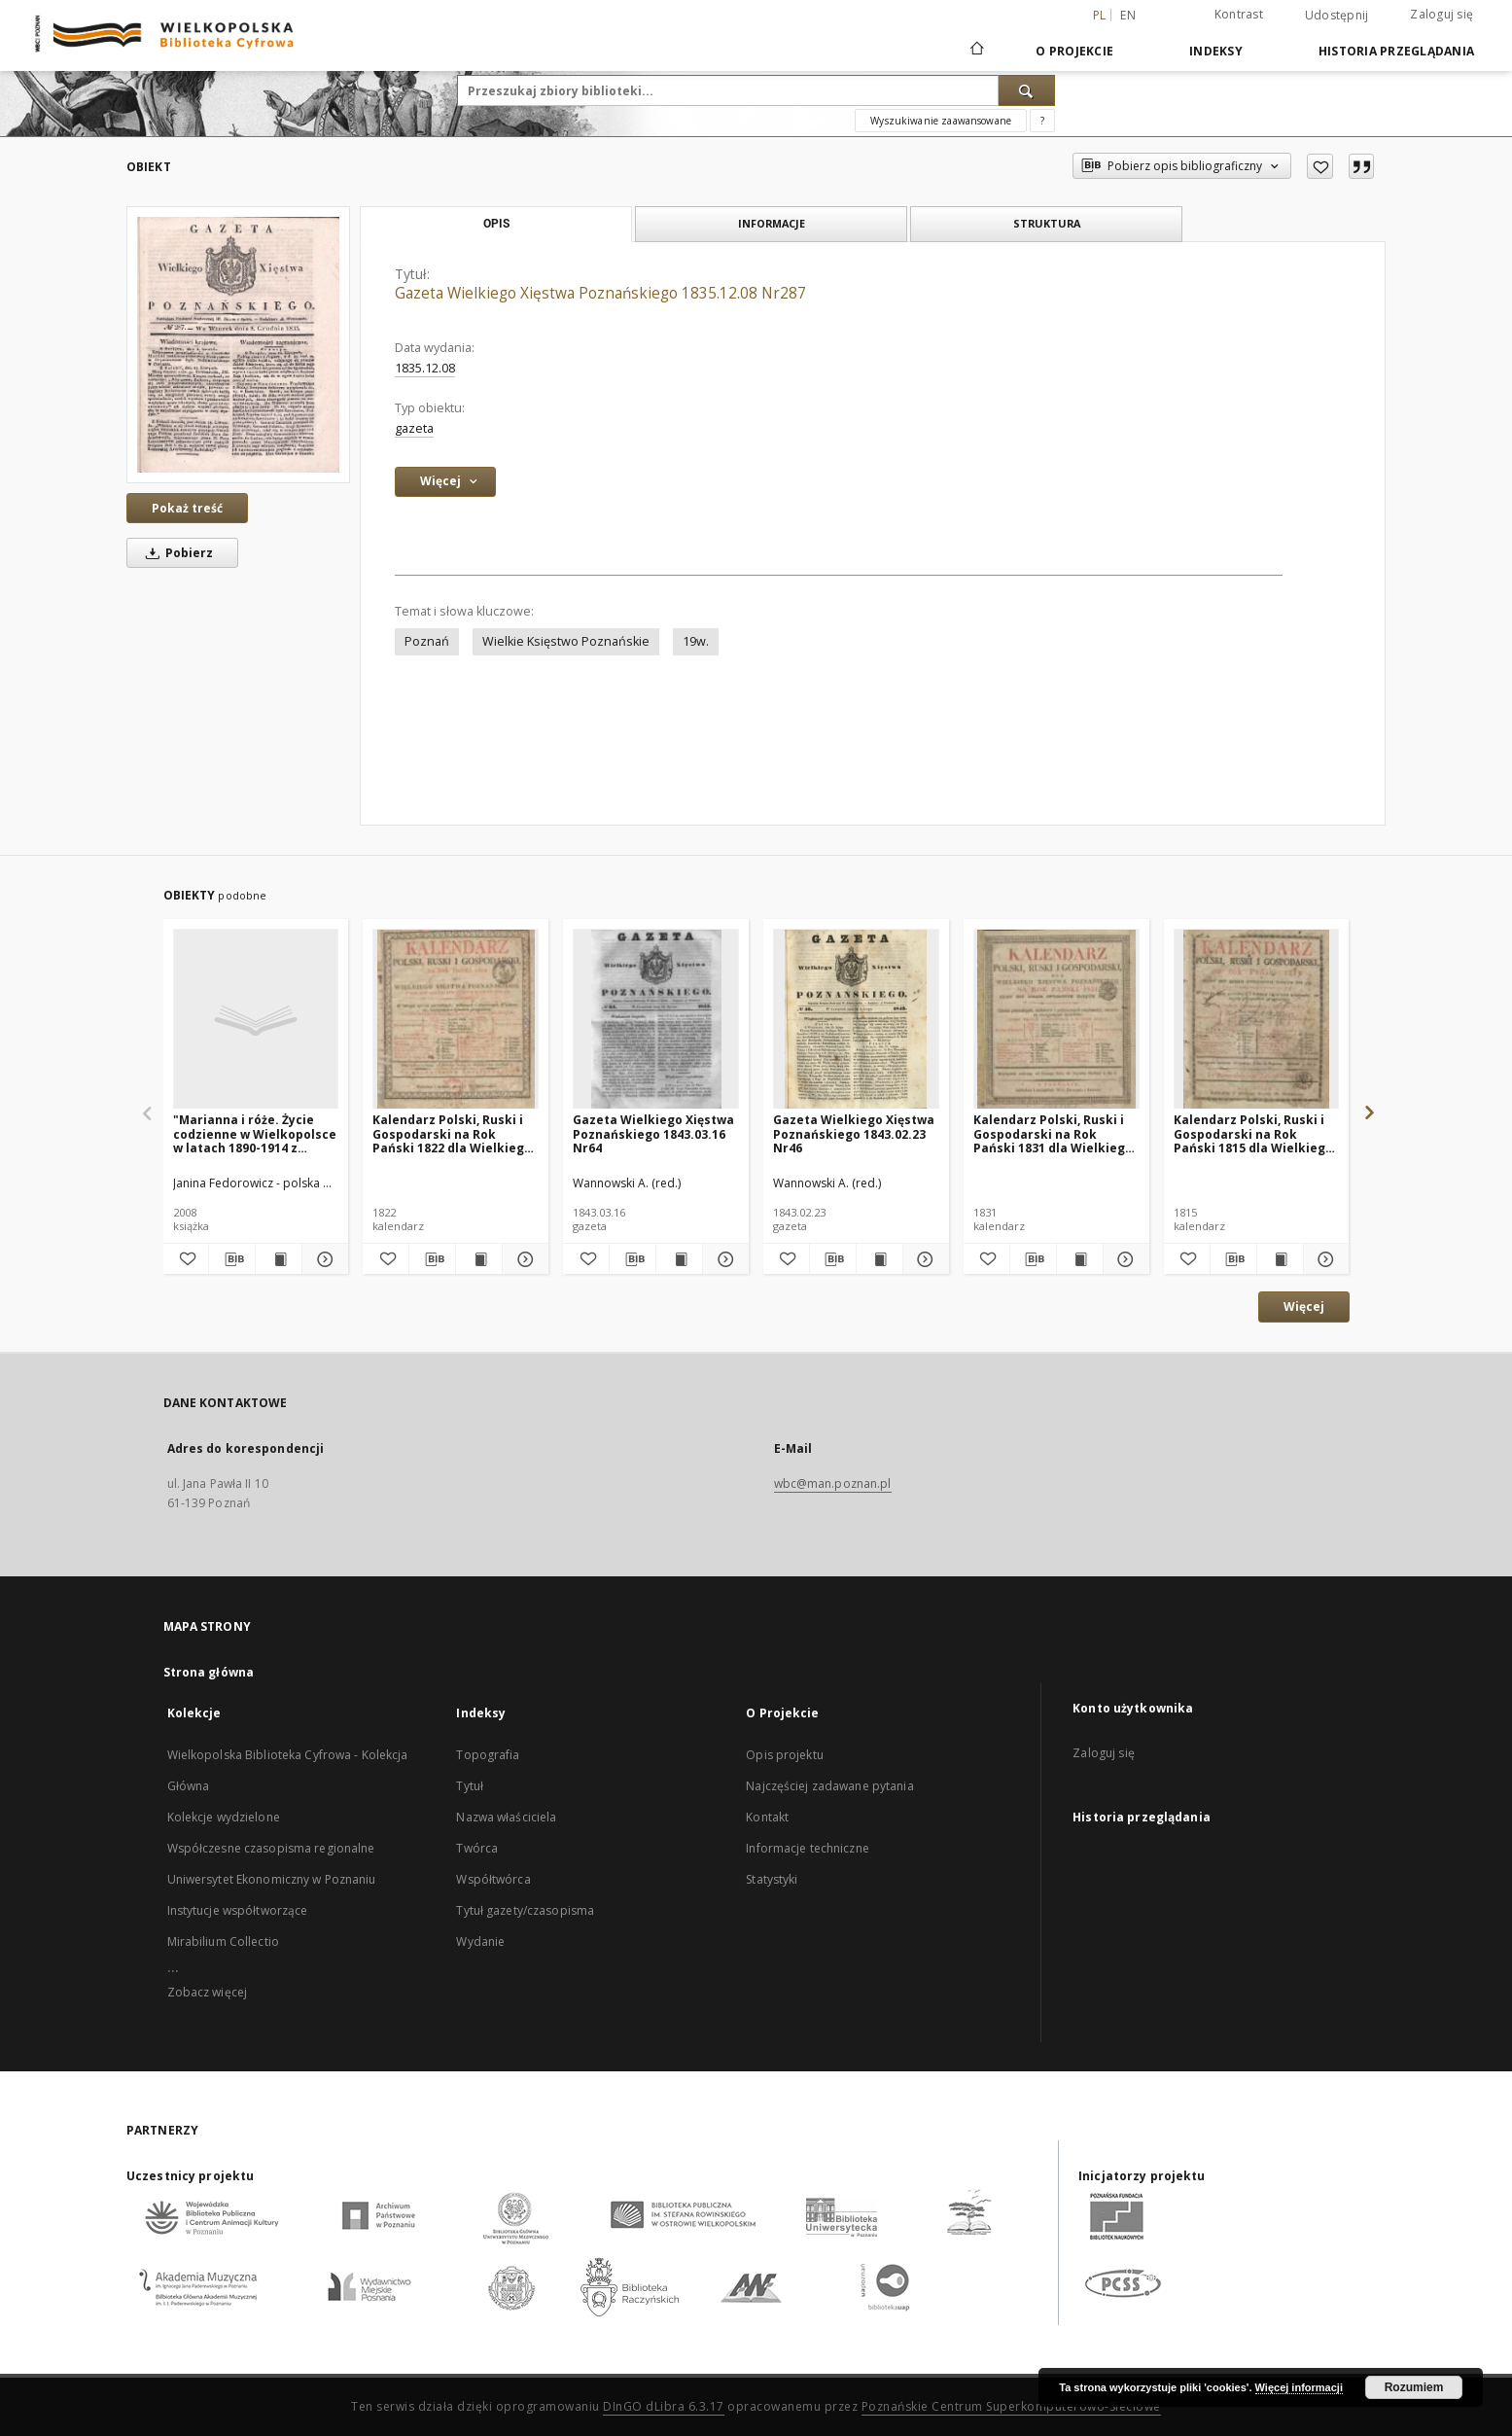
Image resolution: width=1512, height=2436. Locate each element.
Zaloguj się (1441, 14)
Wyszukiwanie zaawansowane (940, 120)
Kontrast (1238, 14)
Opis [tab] (496, 223)
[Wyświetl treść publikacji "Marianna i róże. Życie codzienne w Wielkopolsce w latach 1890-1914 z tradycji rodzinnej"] (278, 1259)
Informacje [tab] (771, 223)
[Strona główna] (976, 50)
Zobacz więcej (207, 1992)
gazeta (414, 428)
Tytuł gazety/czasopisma (525, 1910)
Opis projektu (785, 1755)
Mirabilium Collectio (223, 1941)
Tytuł (469, 1786)
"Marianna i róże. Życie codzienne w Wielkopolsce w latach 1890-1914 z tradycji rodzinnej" (254, 1133)
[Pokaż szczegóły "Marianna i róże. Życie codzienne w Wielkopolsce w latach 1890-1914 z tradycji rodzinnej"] (322, 1259)
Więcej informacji (1299, 2387)
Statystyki (771, 1879)
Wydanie (480, 1941)
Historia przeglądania (1396, 51)
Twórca (477, 1848)
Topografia (487, 1755)
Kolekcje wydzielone (223, 1817)
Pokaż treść (187, 508)
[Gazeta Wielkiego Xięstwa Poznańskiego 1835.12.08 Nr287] (238, 345)
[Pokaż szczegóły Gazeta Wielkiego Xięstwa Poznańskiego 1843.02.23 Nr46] (923, 1259)
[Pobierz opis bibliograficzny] (232, 1259)
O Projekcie (1074, 51)
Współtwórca (493, 1879)
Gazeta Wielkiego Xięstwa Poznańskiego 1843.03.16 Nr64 (653, 1133)
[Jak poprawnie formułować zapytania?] (1042, 120)
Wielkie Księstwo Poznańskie (566, 641)
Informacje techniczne (807, 1848)
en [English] (1128, 15)
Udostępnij (1337, 15)
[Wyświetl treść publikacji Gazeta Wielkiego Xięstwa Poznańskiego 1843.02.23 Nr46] (879, 1259)
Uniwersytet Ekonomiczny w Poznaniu (271, 1879)
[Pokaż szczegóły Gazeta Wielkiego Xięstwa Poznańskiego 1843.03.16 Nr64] (723, 1259)
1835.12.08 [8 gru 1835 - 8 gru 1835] (425, 368)
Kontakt (767, 1817)
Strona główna (209, 1672)
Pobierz (176, 553)
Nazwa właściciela (506, 1817)
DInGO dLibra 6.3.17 (663, 2406)
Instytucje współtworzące (237, 1910)
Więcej (1303, 1306)
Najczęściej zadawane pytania (829, 1786)
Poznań (426, 641)
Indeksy (1216, 51)
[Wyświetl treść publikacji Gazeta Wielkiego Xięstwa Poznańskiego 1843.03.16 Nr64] (679, 1259)
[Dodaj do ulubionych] (1320, 166)
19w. (696, 641)
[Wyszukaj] (1027, 90)
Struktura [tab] (1046, 223)
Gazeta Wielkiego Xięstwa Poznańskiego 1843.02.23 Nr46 (853, 1133)
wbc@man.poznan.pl (833, 1483)
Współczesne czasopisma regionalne (271, 1848)
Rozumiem (1414, 2387)
